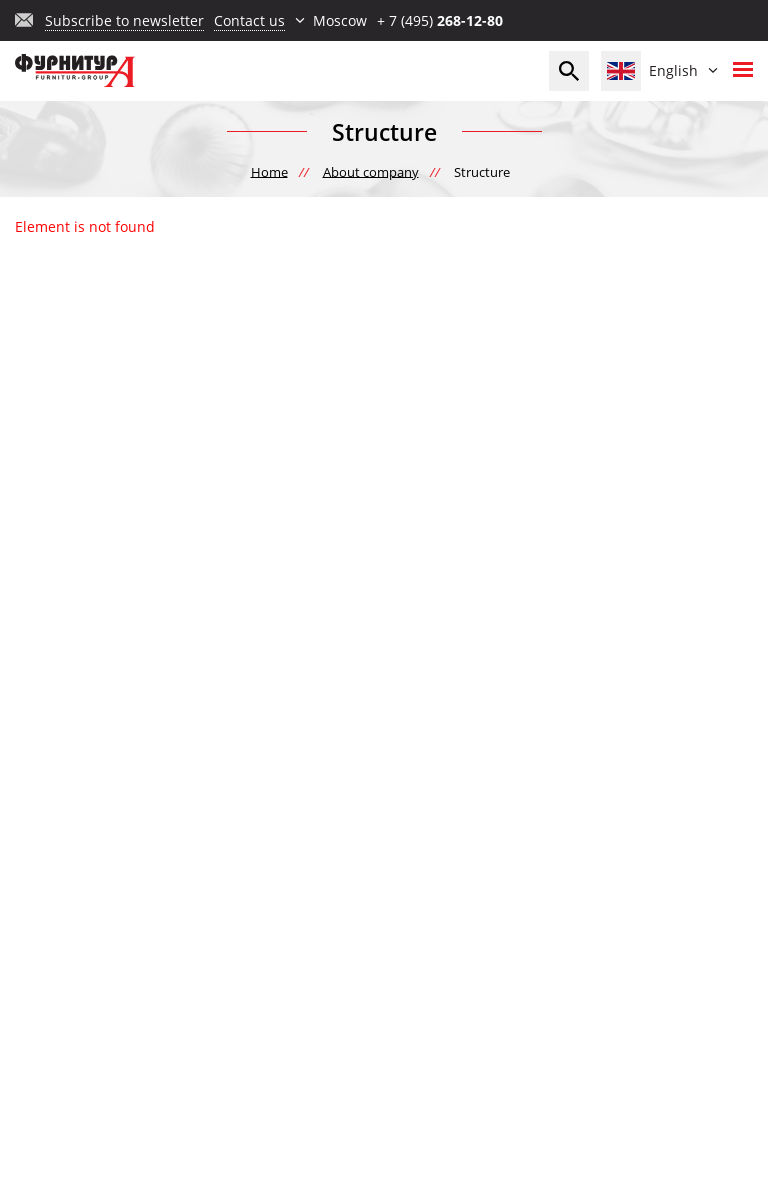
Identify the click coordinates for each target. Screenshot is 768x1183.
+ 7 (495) (440, 20)
